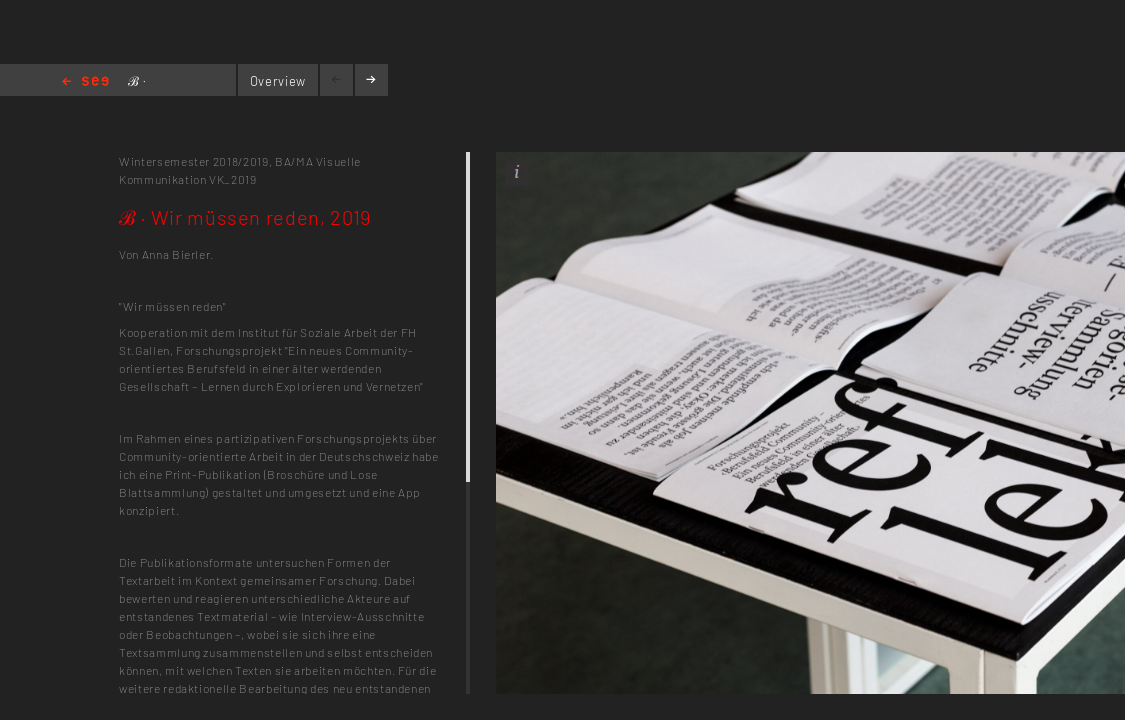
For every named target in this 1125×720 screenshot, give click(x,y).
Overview (278, 81)
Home (85, 82)
